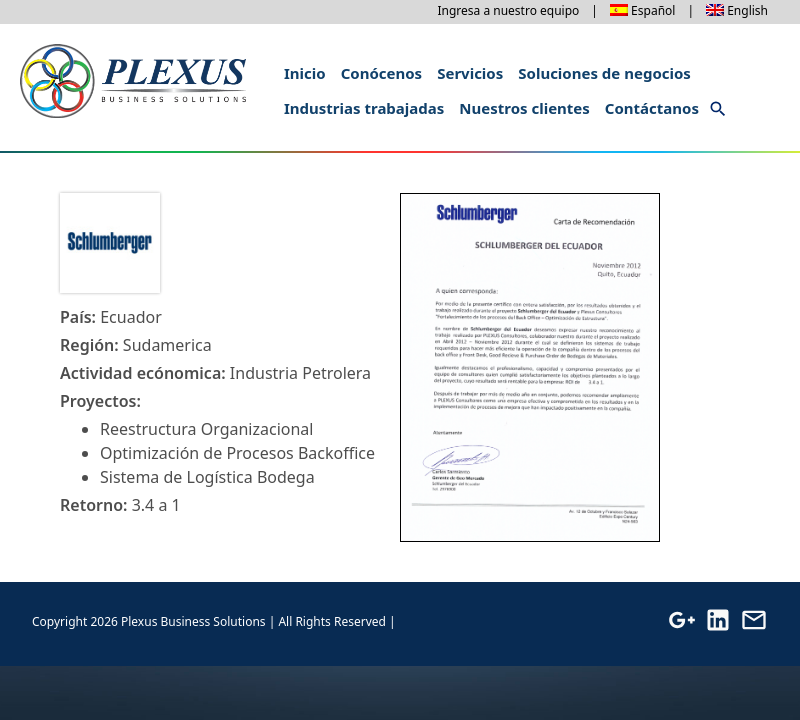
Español (653, 10)
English (747, 10)
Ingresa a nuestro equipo (508, 10)
